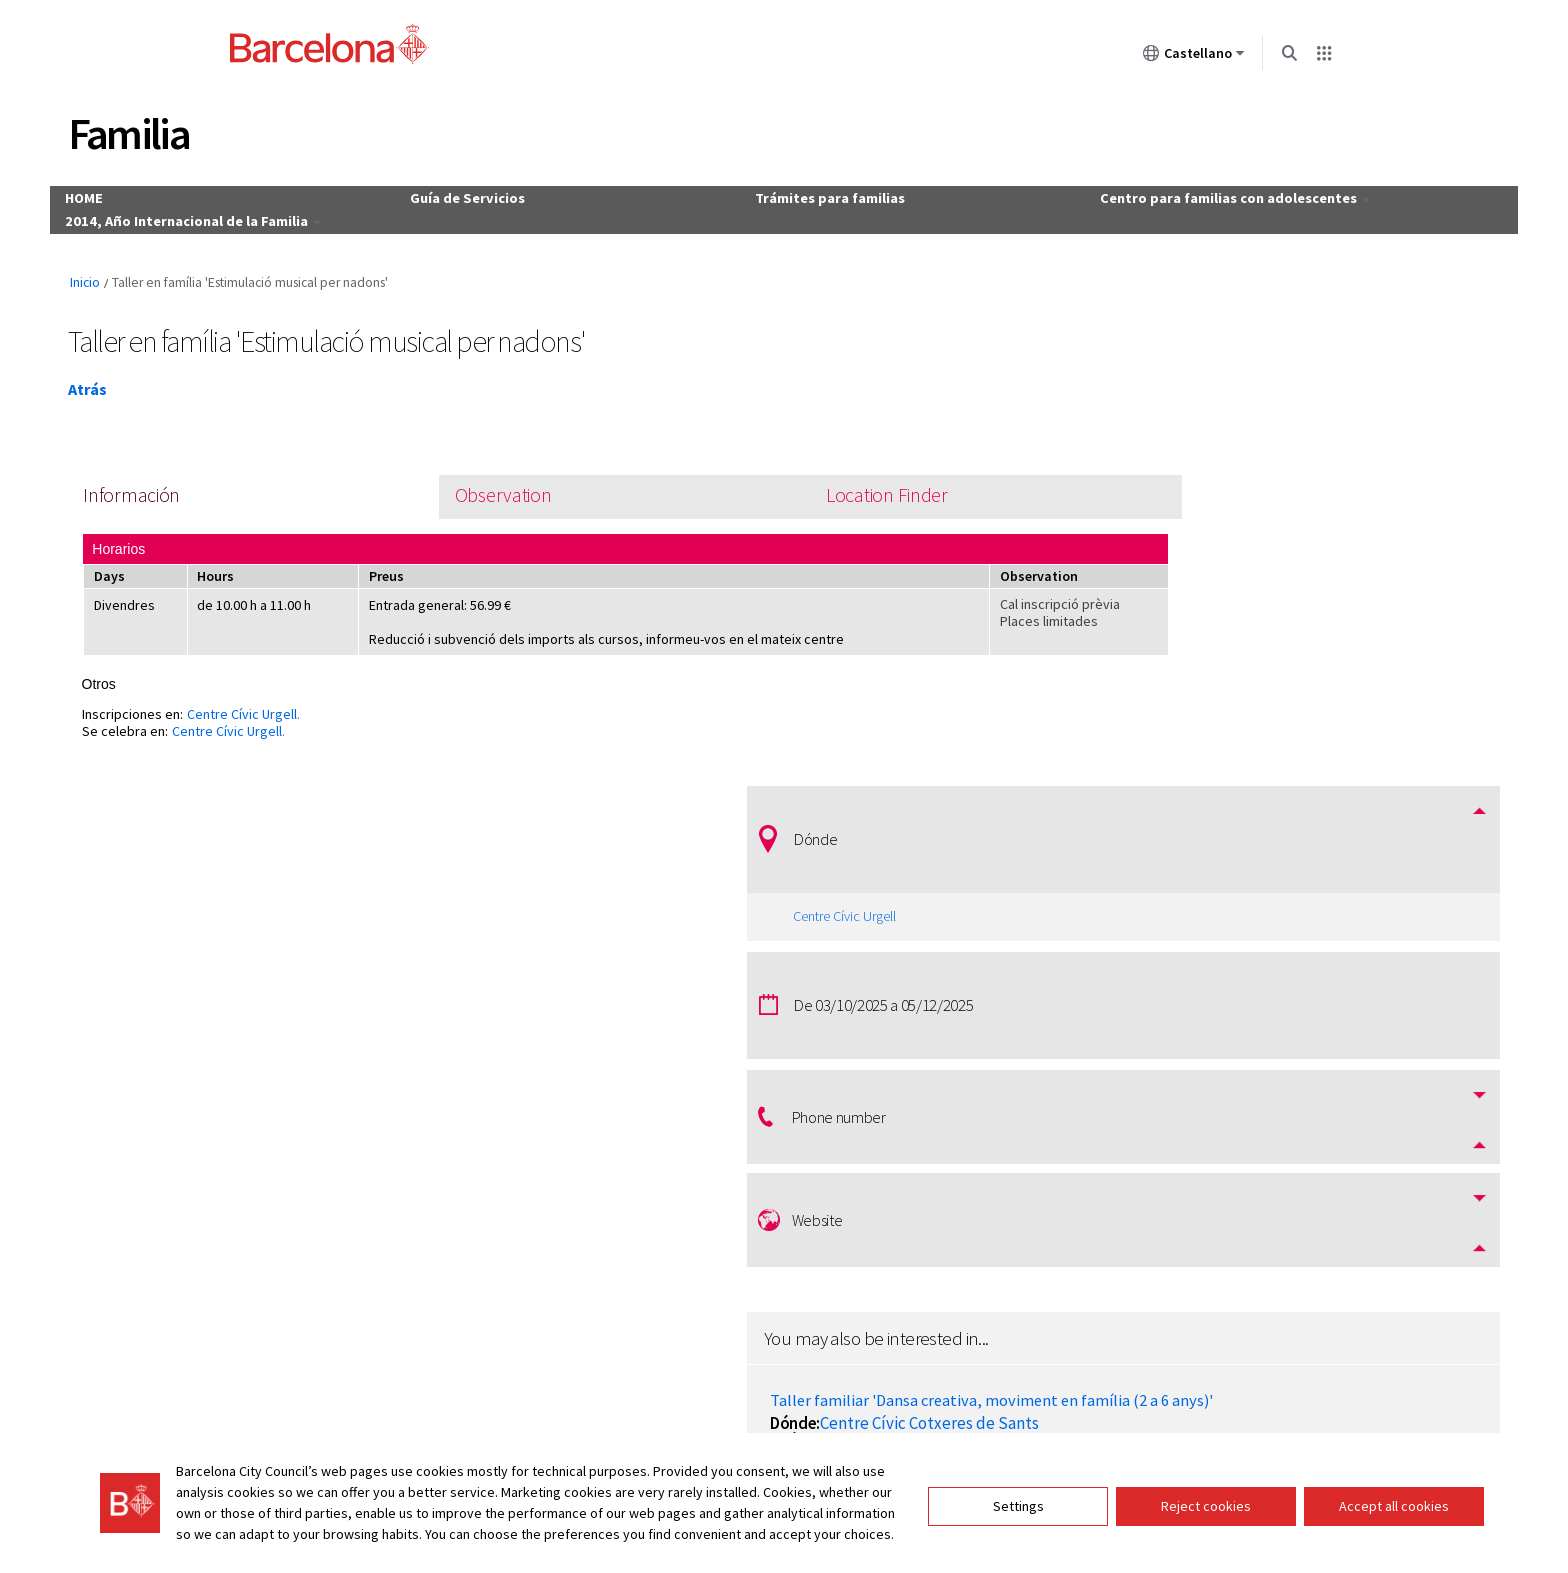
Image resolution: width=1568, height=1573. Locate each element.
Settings (1018, 1492)
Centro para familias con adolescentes (1223, 194)
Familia (139, 133)
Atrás (97, 382)
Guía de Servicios (481, 194)
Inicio (95, 276)
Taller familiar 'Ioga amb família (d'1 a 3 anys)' (1294, 1106)
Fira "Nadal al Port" (1201, 997)
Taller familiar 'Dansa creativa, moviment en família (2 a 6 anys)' (1288, 878)
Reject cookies (1206, 1492)
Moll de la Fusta (1241, 1020)
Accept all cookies (1394, 1492)
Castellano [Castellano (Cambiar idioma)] (1192, 57)
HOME (111, 194)
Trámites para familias (832, 194)
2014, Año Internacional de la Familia (218, 211)
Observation (457, 490)
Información (147, 490)
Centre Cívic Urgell (256, 714)
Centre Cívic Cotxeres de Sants (1293, 910)
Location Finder (781, 490)
